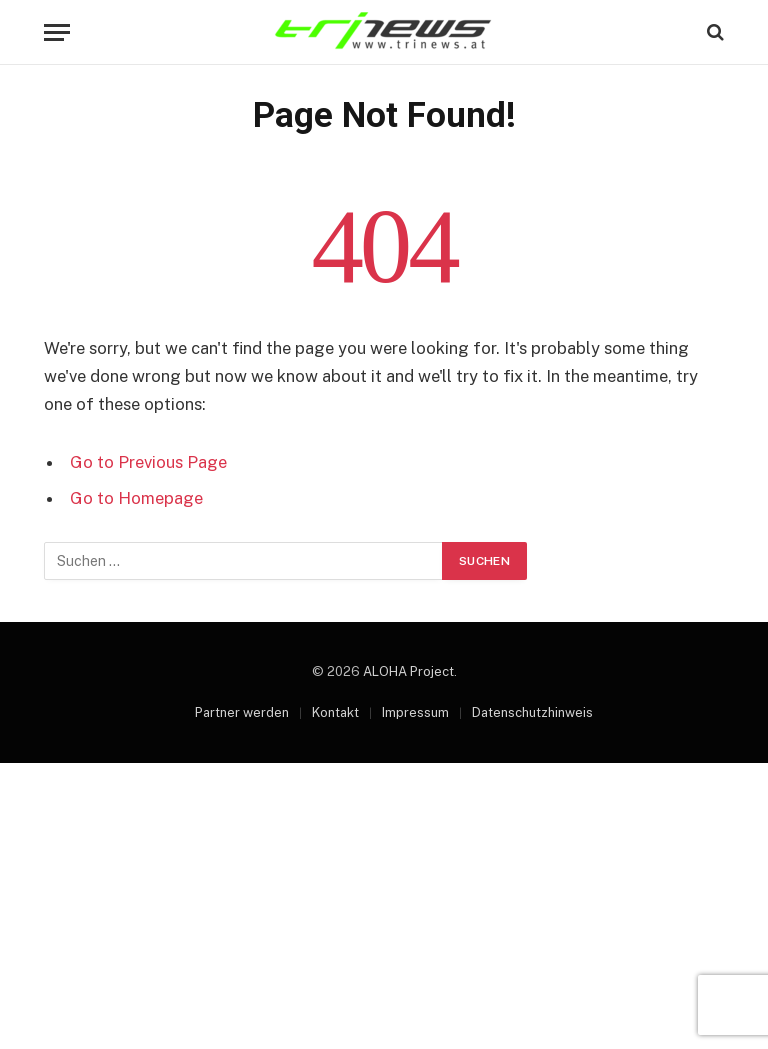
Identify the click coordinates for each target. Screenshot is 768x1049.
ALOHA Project (408, 671)
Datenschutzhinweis (532, 712)
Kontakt (335, 712)
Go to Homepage (136, 498)
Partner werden (242, 712)
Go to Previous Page (148, 462)
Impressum (415, 712)
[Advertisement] (384, 903)
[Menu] (57, 32)
